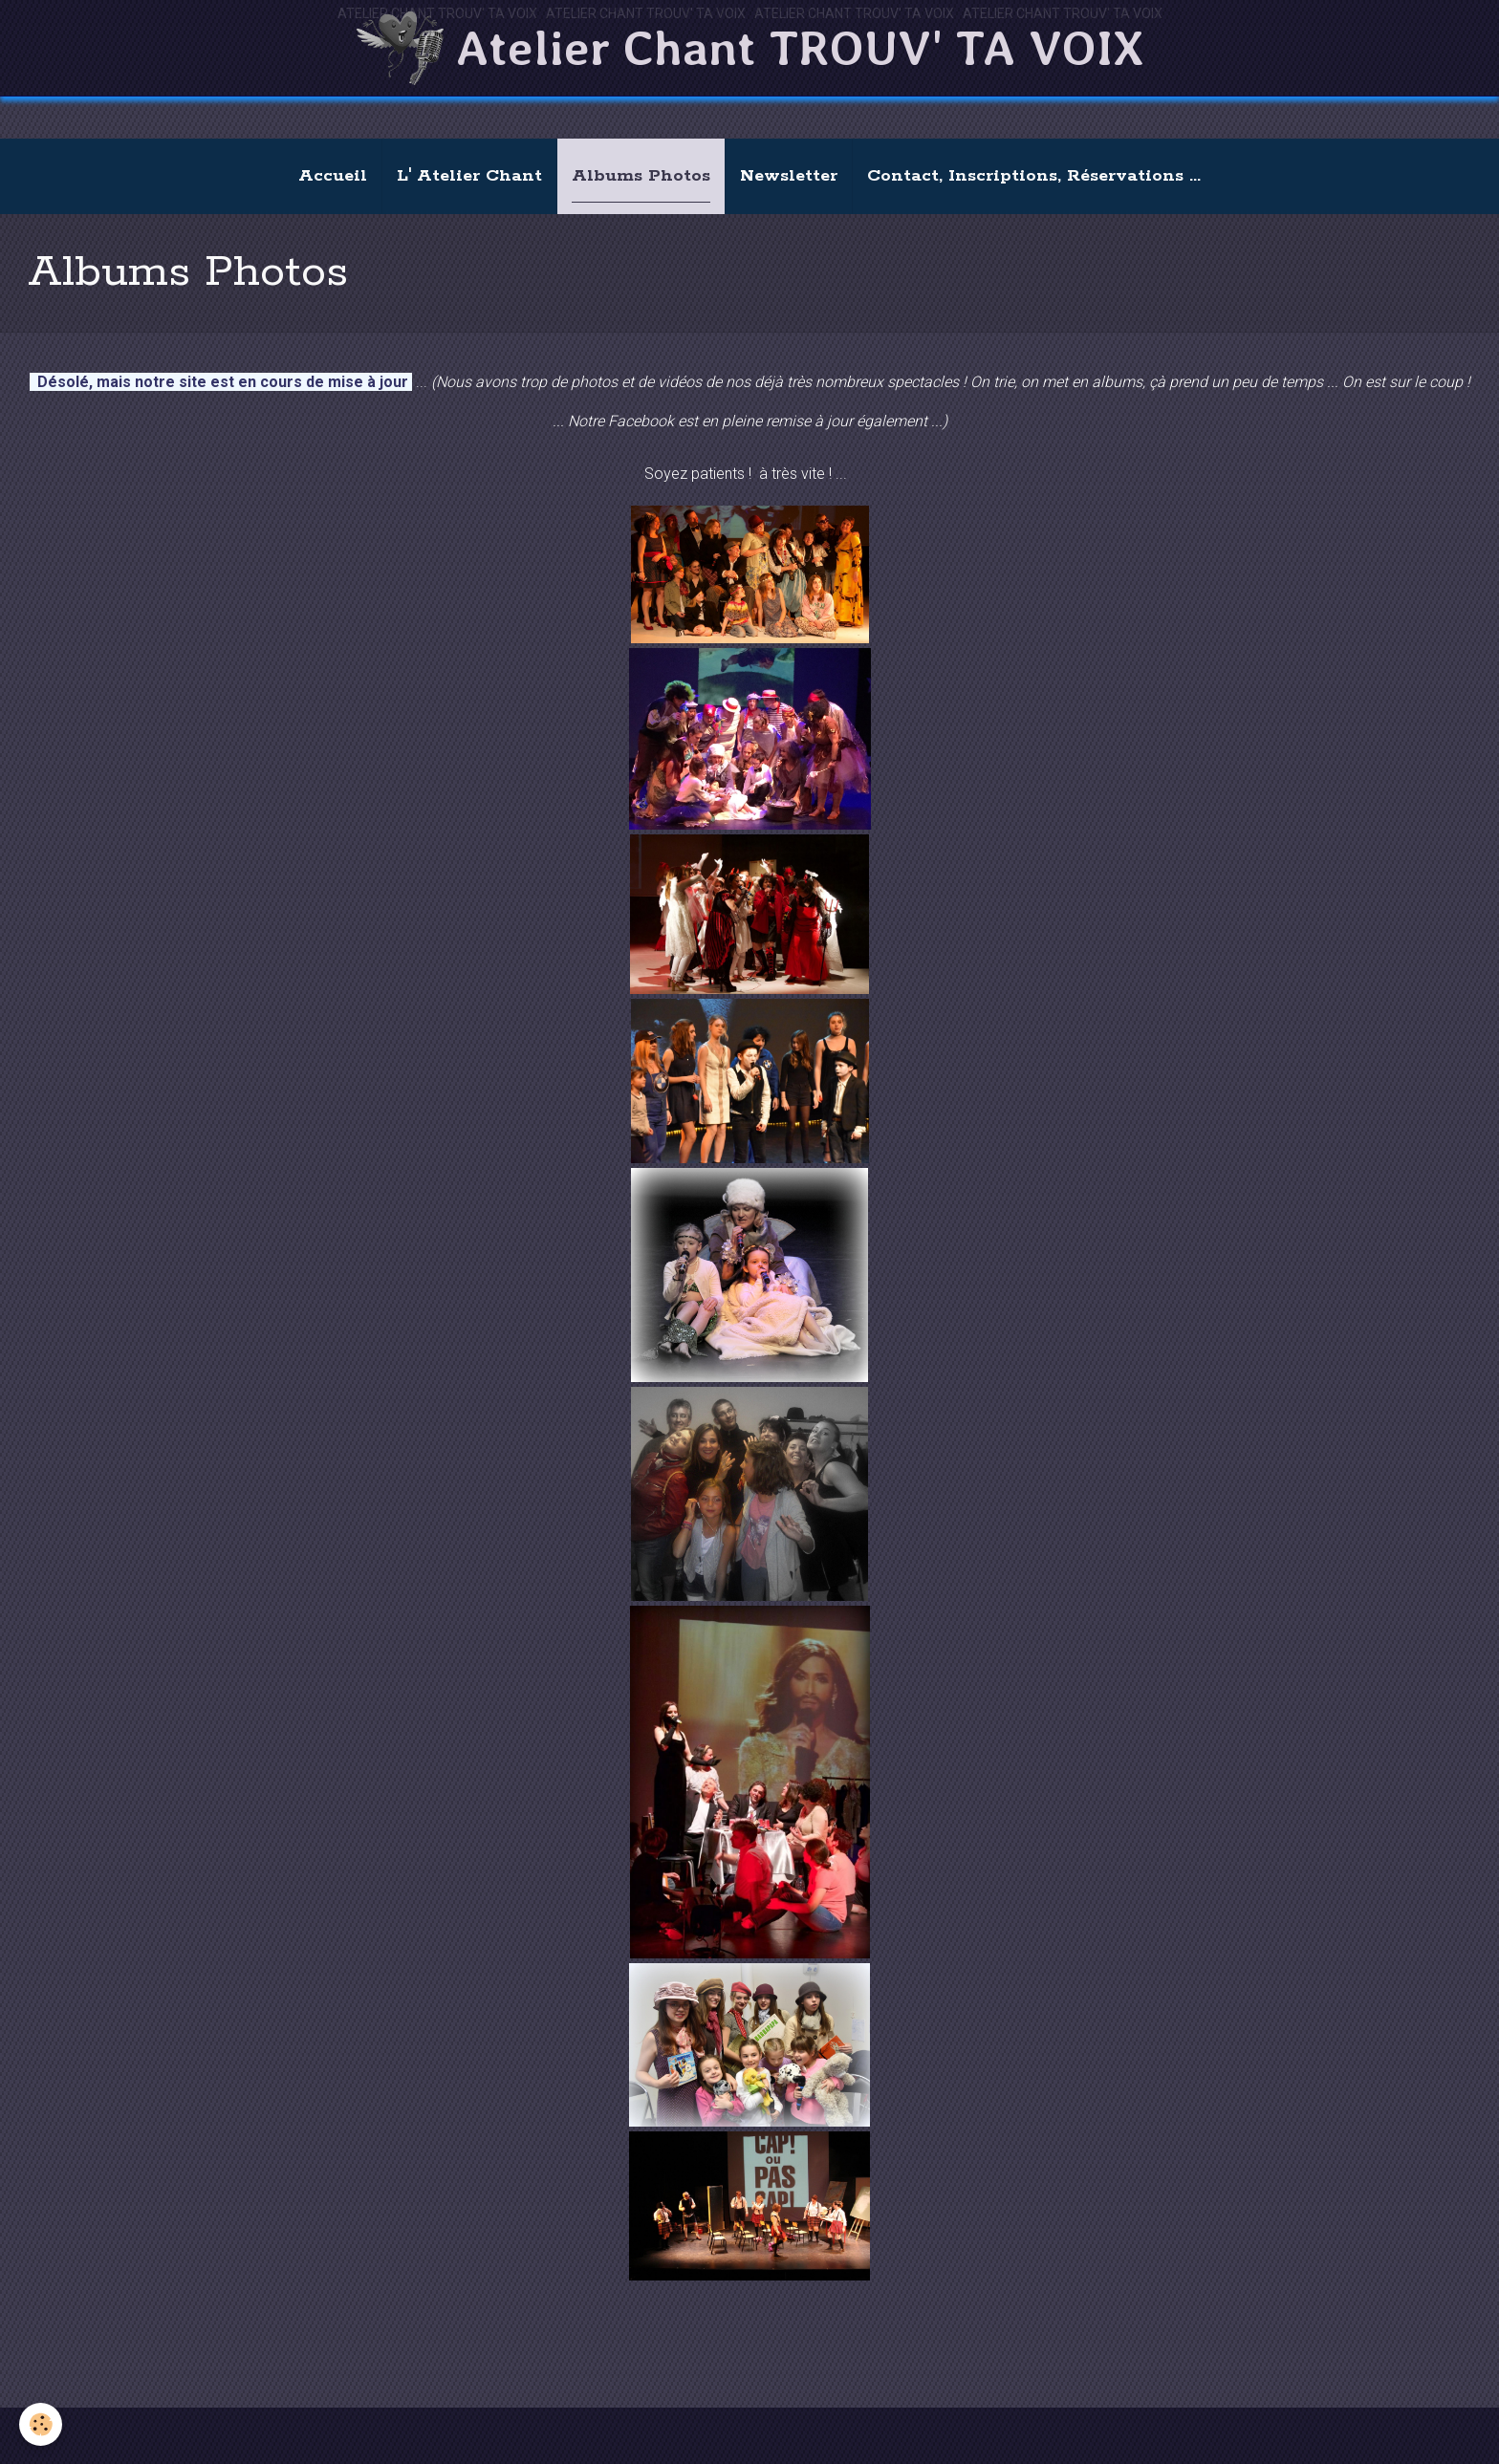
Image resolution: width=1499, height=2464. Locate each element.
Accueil (332, 175)
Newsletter (788, 175)
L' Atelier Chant (469, 175)
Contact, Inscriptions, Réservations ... (1034, 175)
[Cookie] (40, 2424)
